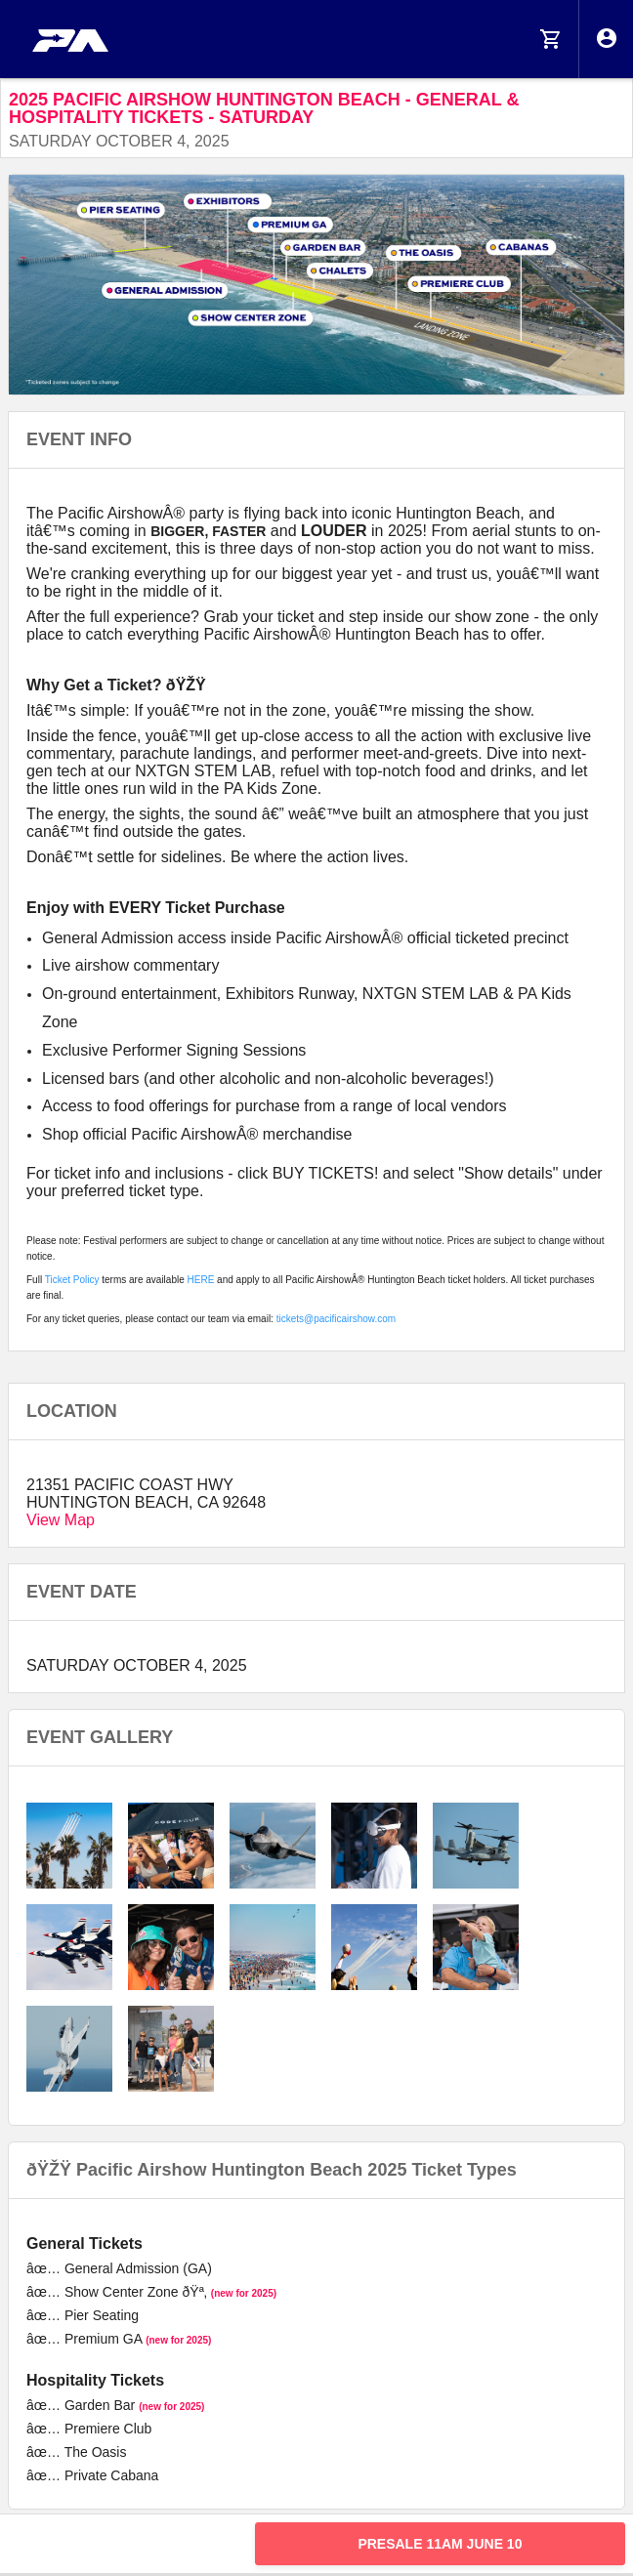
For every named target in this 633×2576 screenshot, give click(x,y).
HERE (201, 1279)
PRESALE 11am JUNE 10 (440, 2544)
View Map (60, 1520)
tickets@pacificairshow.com (336, 1318)
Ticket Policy (72, 1279)
